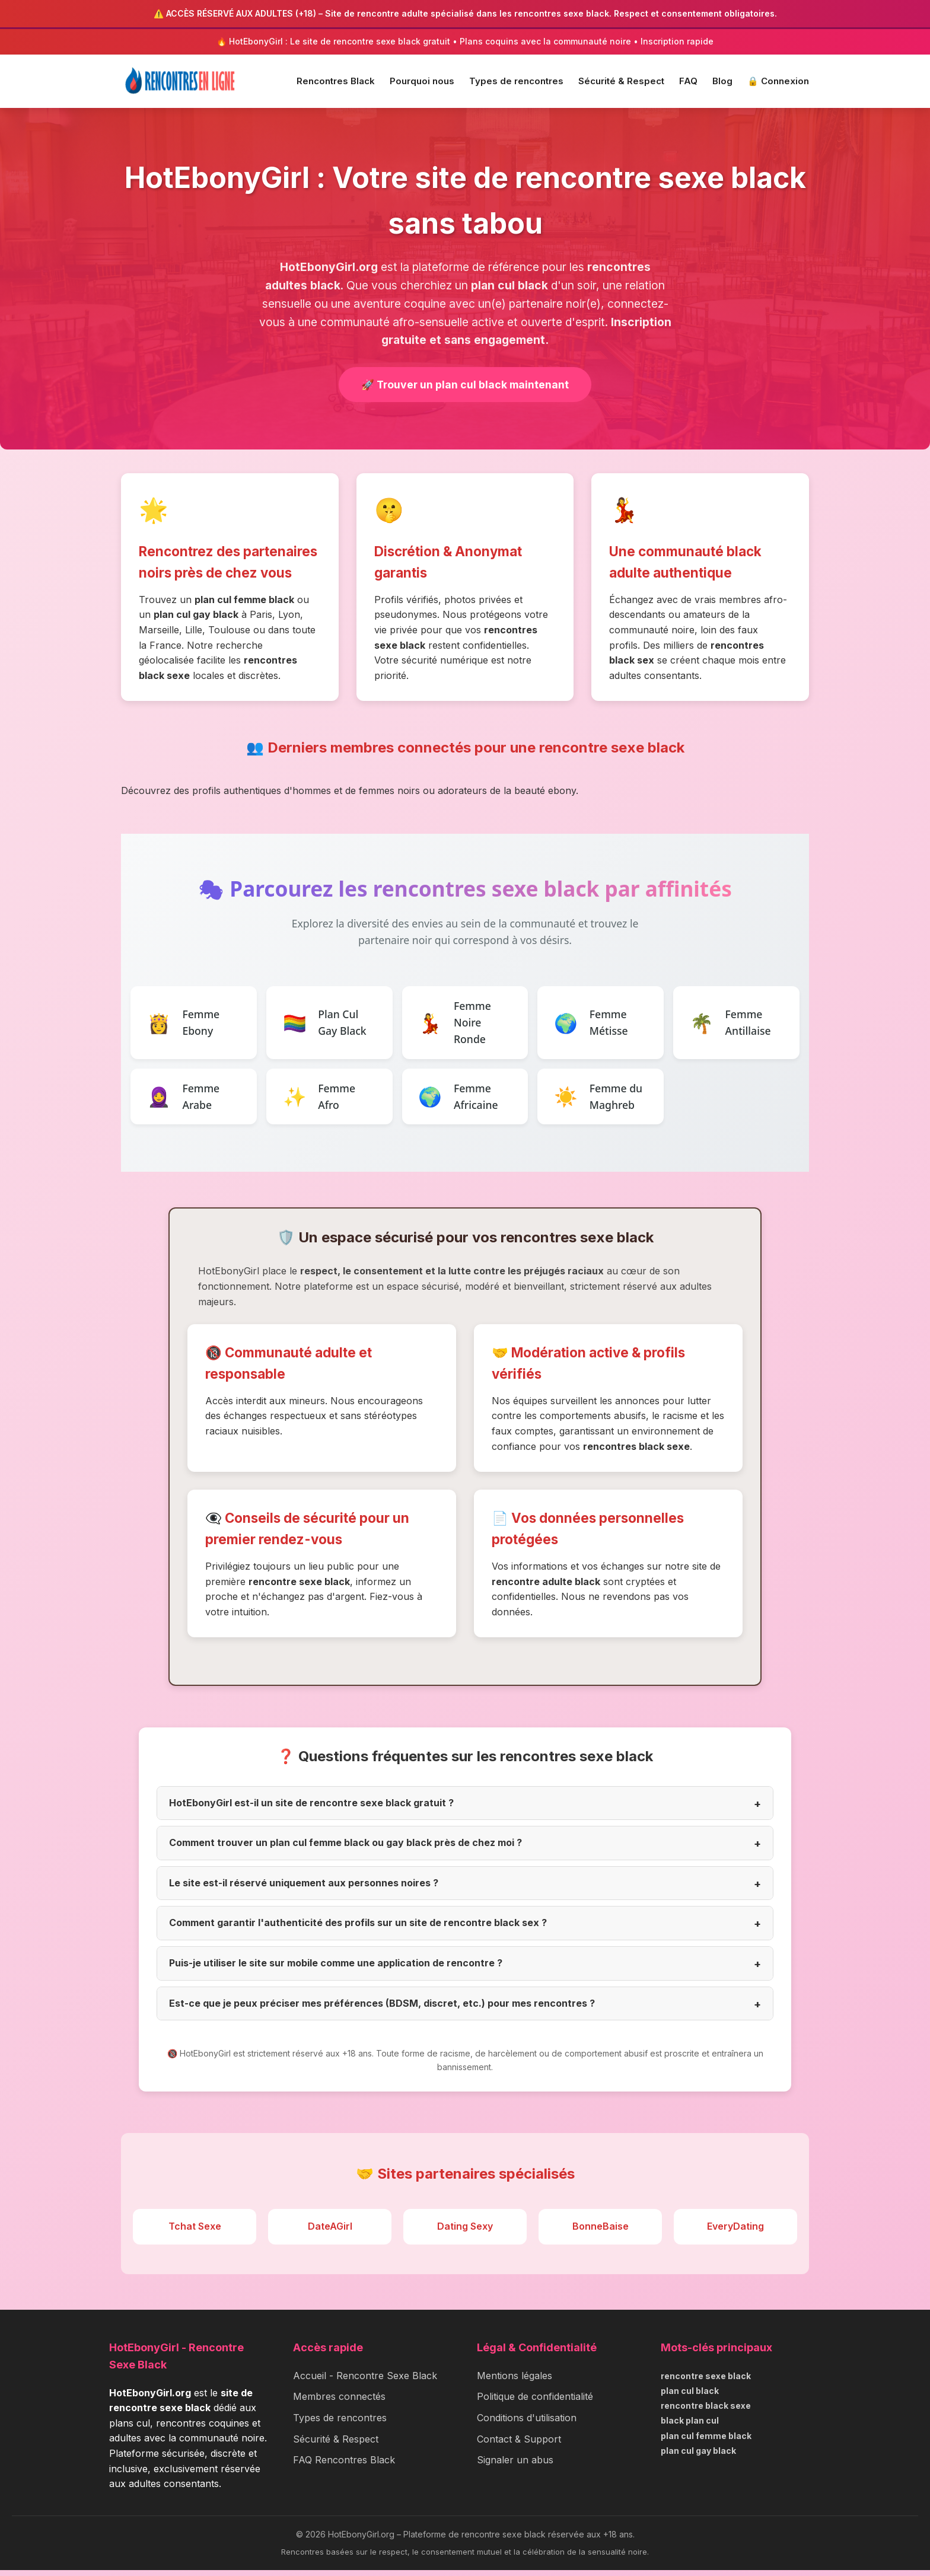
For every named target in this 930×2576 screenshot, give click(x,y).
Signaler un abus (515, 2466)
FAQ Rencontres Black (344, 2466)
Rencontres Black (336, 81)
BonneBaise (600, 2232)
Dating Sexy (465, 2232)
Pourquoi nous (422, 81)
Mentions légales (514, 2381)
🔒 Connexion (778, 81)
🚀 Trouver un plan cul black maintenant (465, 384)
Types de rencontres (516, 81)
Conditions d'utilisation (527, 2424)
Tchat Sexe (194, 2232)
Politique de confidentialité (535, 2402)
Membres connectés (339, 2402)
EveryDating (735, 2232)
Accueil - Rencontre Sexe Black (365, 2381)
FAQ (688, 81)
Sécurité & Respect (621, 81)
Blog (722, 81)
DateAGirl (330, 2232)
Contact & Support (519, 2445)
